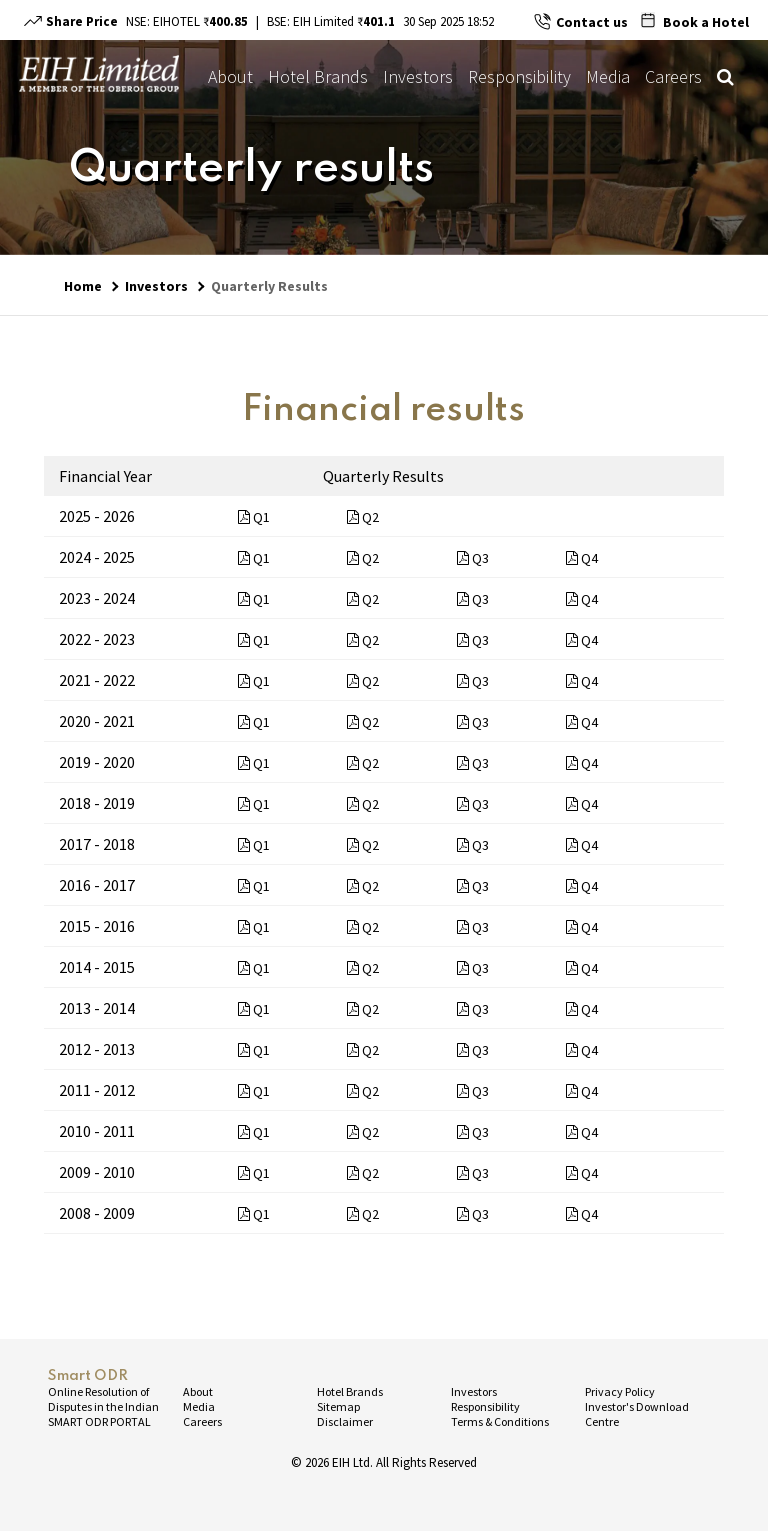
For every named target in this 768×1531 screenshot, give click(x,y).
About (230, 76)
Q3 (473, 558)
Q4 (582, 558)
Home (83, 286)
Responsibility (519, 76)
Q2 (363, 517)
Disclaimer (345, 1421)
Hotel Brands (318, 76)
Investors (418, 76)
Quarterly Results (269, 286)
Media (608, 76)
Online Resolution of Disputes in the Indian (103, 1399)
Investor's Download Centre (637, 1414)
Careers (673, 76)
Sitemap (338, 1406)
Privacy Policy (620, 1391)
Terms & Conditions (500, 1421)
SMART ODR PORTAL (99, 1421)
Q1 (254, 517)
